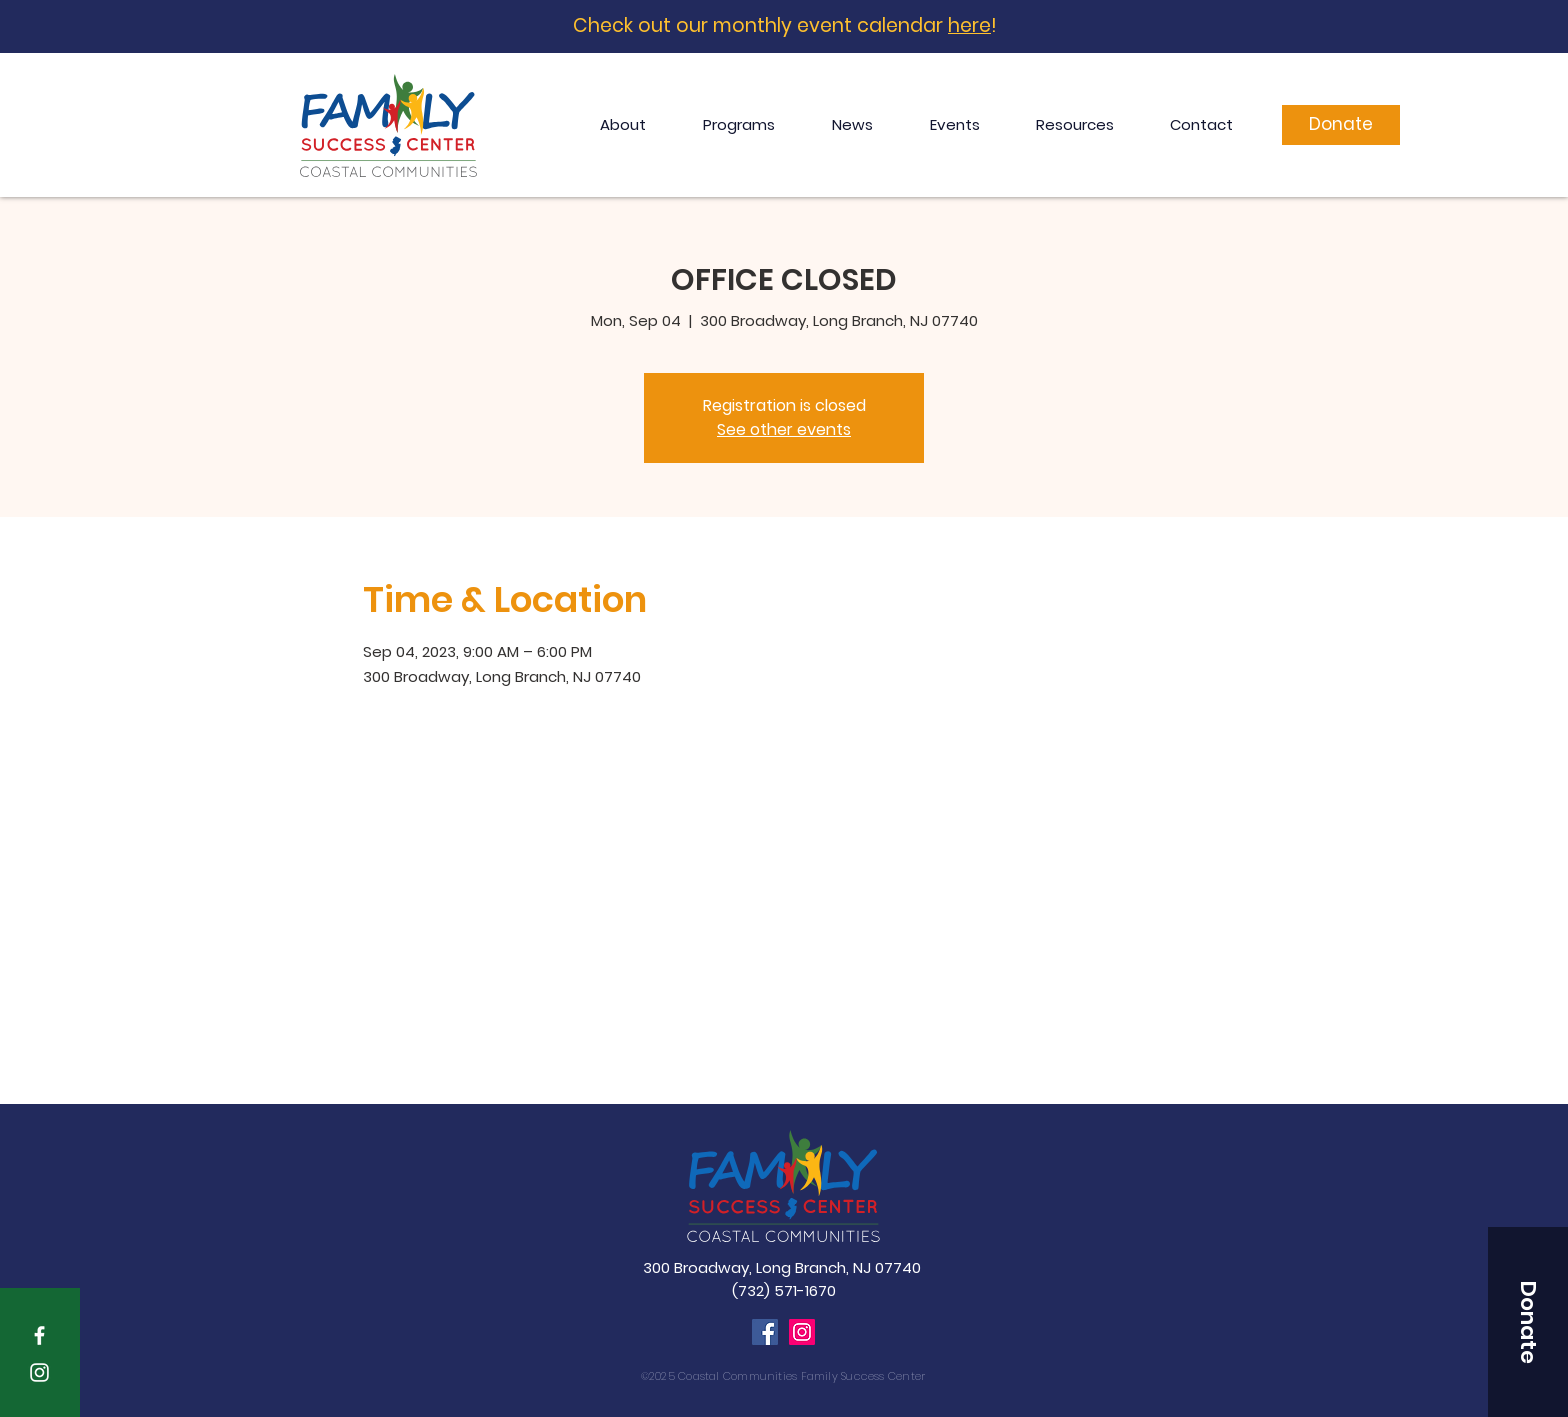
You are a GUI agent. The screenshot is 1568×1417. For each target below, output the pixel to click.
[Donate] (1341, 125)
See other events (784, 429)
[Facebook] (765, 1332)
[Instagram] (802, 1332)
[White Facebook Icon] (39, 1335)
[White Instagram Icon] (39, 1372)
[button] (1528, 1322)
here (969, 25)
